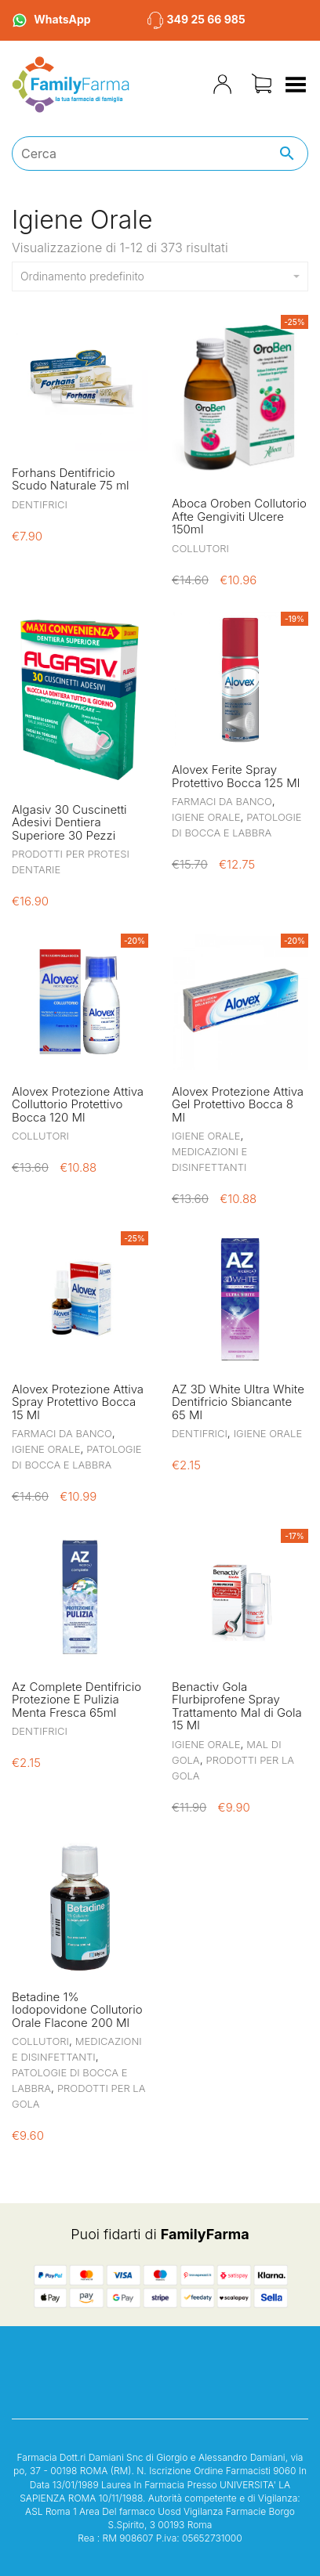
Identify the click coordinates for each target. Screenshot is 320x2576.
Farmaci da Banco (222, 801)
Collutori (200, 548)
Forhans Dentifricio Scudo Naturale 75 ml (70, 479)
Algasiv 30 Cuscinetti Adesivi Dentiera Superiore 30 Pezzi (69, 822)
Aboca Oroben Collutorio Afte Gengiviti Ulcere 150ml (239, 516)
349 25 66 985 (206, 19)
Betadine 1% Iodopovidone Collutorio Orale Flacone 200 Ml (77, 2009)
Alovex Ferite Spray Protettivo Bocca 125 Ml (236, 776)
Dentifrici (39, 504)
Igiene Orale (206, 817)
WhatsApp (51, 20)
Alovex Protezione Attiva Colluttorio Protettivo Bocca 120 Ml (78, 1104)
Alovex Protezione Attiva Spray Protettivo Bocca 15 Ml (78, 1402)
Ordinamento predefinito (160, 276)
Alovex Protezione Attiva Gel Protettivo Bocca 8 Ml (238, 1104)
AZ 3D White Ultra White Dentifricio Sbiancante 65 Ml (238, 1402)
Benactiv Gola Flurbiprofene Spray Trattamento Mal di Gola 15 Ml (237, 1706)
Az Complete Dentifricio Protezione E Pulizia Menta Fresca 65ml (76, 1699)
